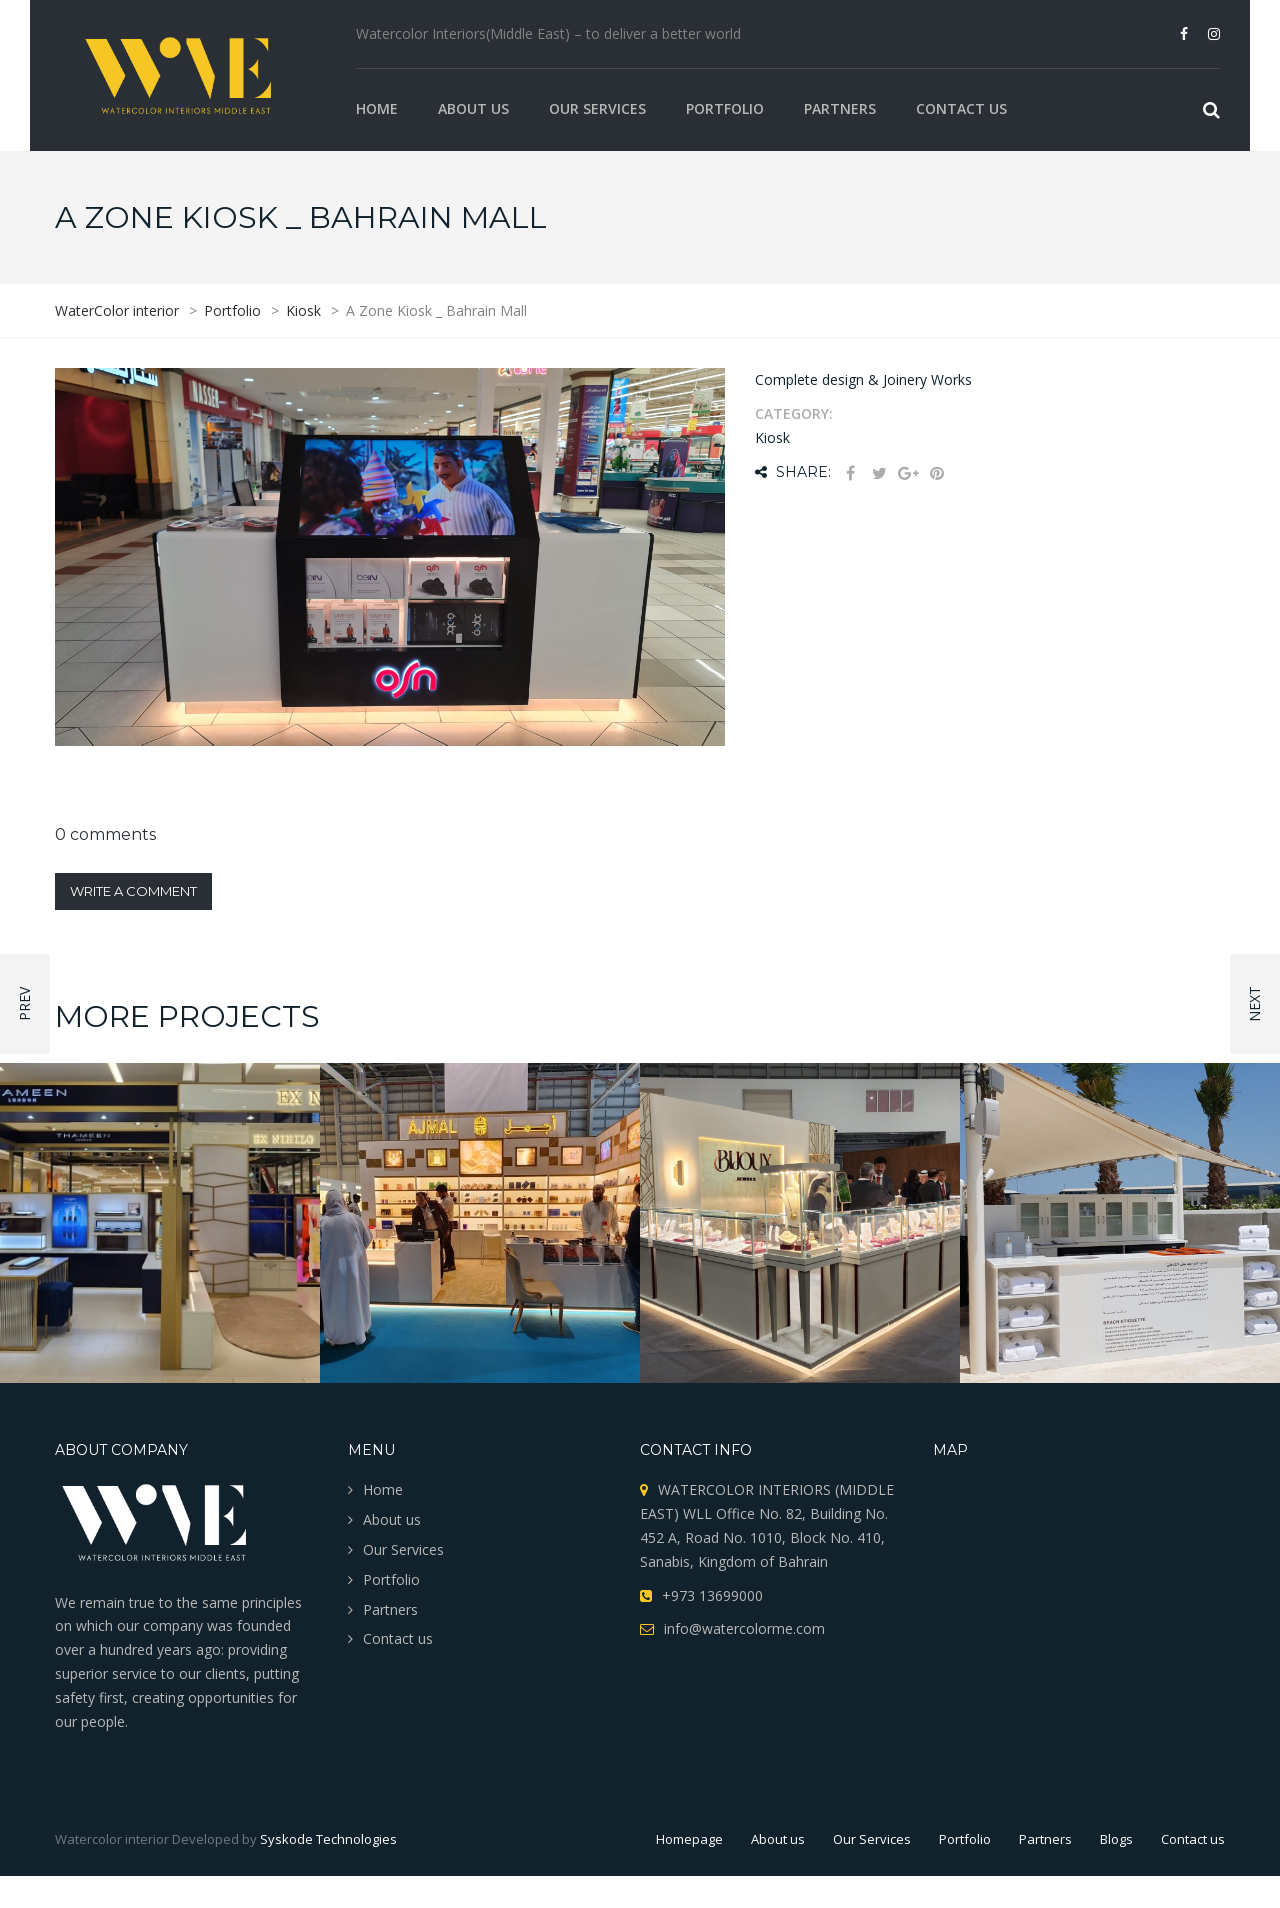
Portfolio (725, 108)
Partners (840, 108)
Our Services (597, 108)
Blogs (1116, 1839)
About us (473, 108)
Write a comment (133, 891)
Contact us (961, 108)
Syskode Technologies (328, 1839)
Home (377, 108)
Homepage (689, 1839)
